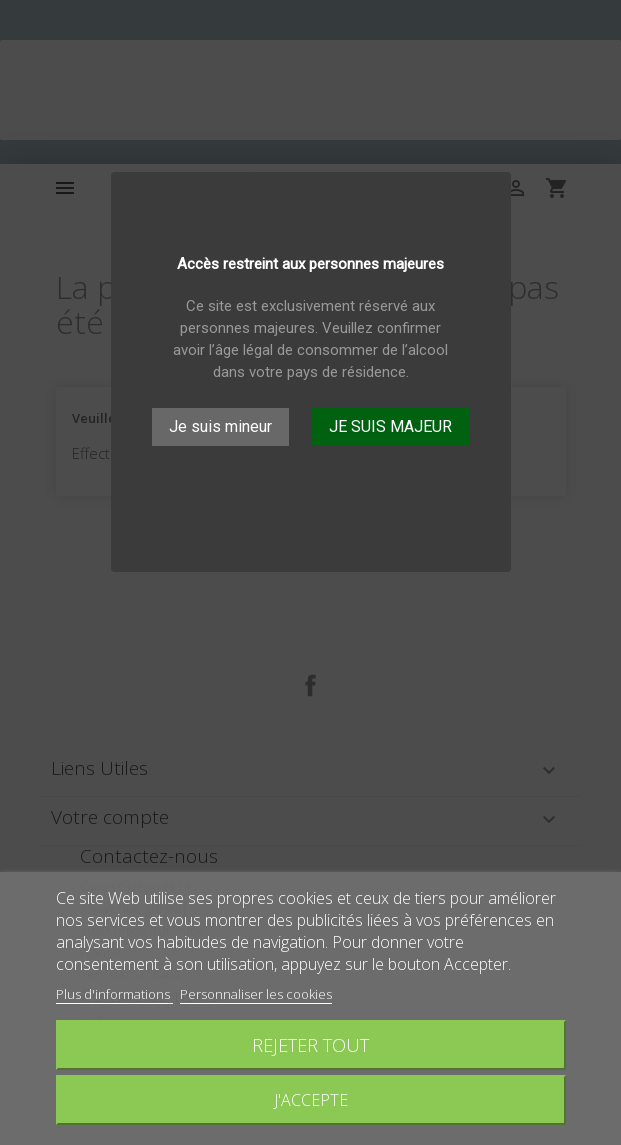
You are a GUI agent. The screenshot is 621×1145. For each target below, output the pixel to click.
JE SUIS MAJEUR (390, 426)
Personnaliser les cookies (256, 994)
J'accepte (311, 1100)
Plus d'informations (114, 994)
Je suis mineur (220, 426)
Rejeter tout (310, 1044)
